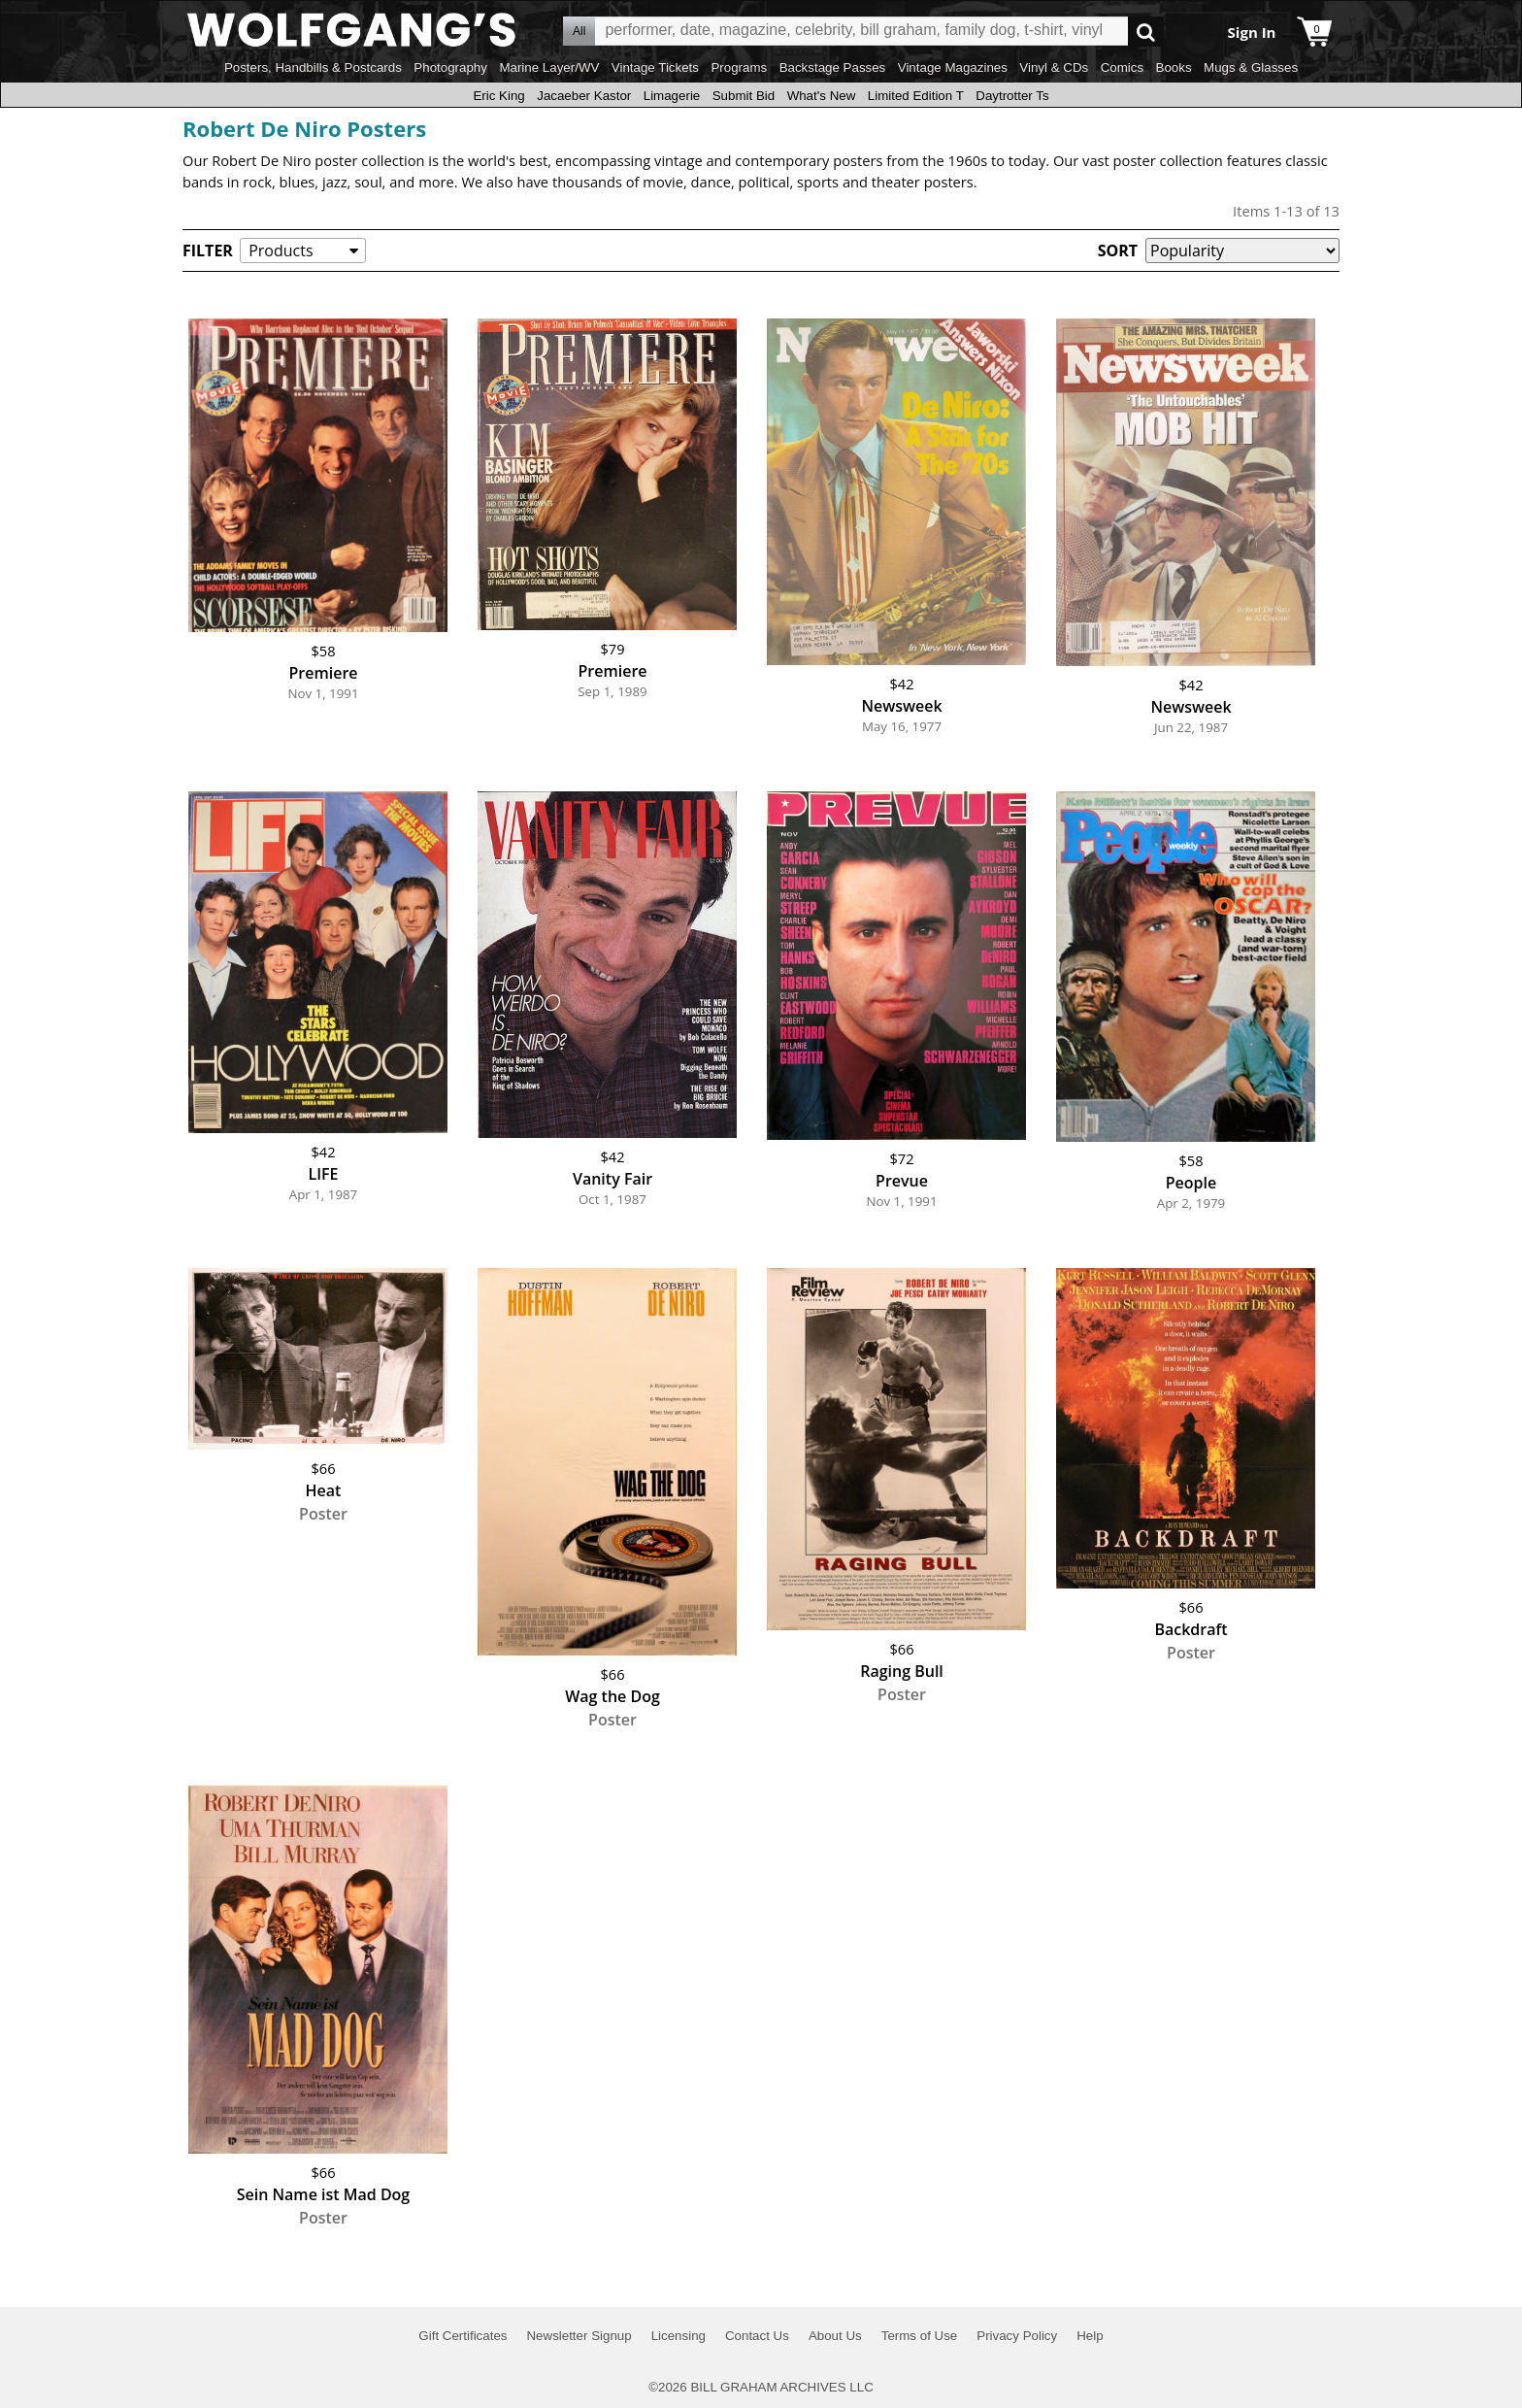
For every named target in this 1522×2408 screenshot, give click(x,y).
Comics (1122, 67)
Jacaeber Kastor (584, 95)
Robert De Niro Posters (304, 128)
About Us (835, 2335)
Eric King (498, 95)
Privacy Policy (1016, 2335)
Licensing (678, 2335)
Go (1146, 32)
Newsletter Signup (578, 2335)
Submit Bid (743, 95)
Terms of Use (919, 2335)
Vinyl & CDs (1053, 67)
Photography (450, 67)
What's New (821, 95)
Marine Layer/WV (549, 67)
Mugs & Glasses (1251, 67)
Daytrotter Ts (1012, 95)
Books (1174, 67)
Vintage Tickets (655, 67)
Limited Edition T (916, 95)
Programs (739, 67)
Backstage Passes (832, 67)
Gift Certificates (462, 2335)
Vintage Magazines (953, 67)
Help (1089, 2335)
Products (280, 250)
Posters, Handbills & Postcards (313, 67)
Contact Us (757, 2335)
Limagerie (672, 95)
